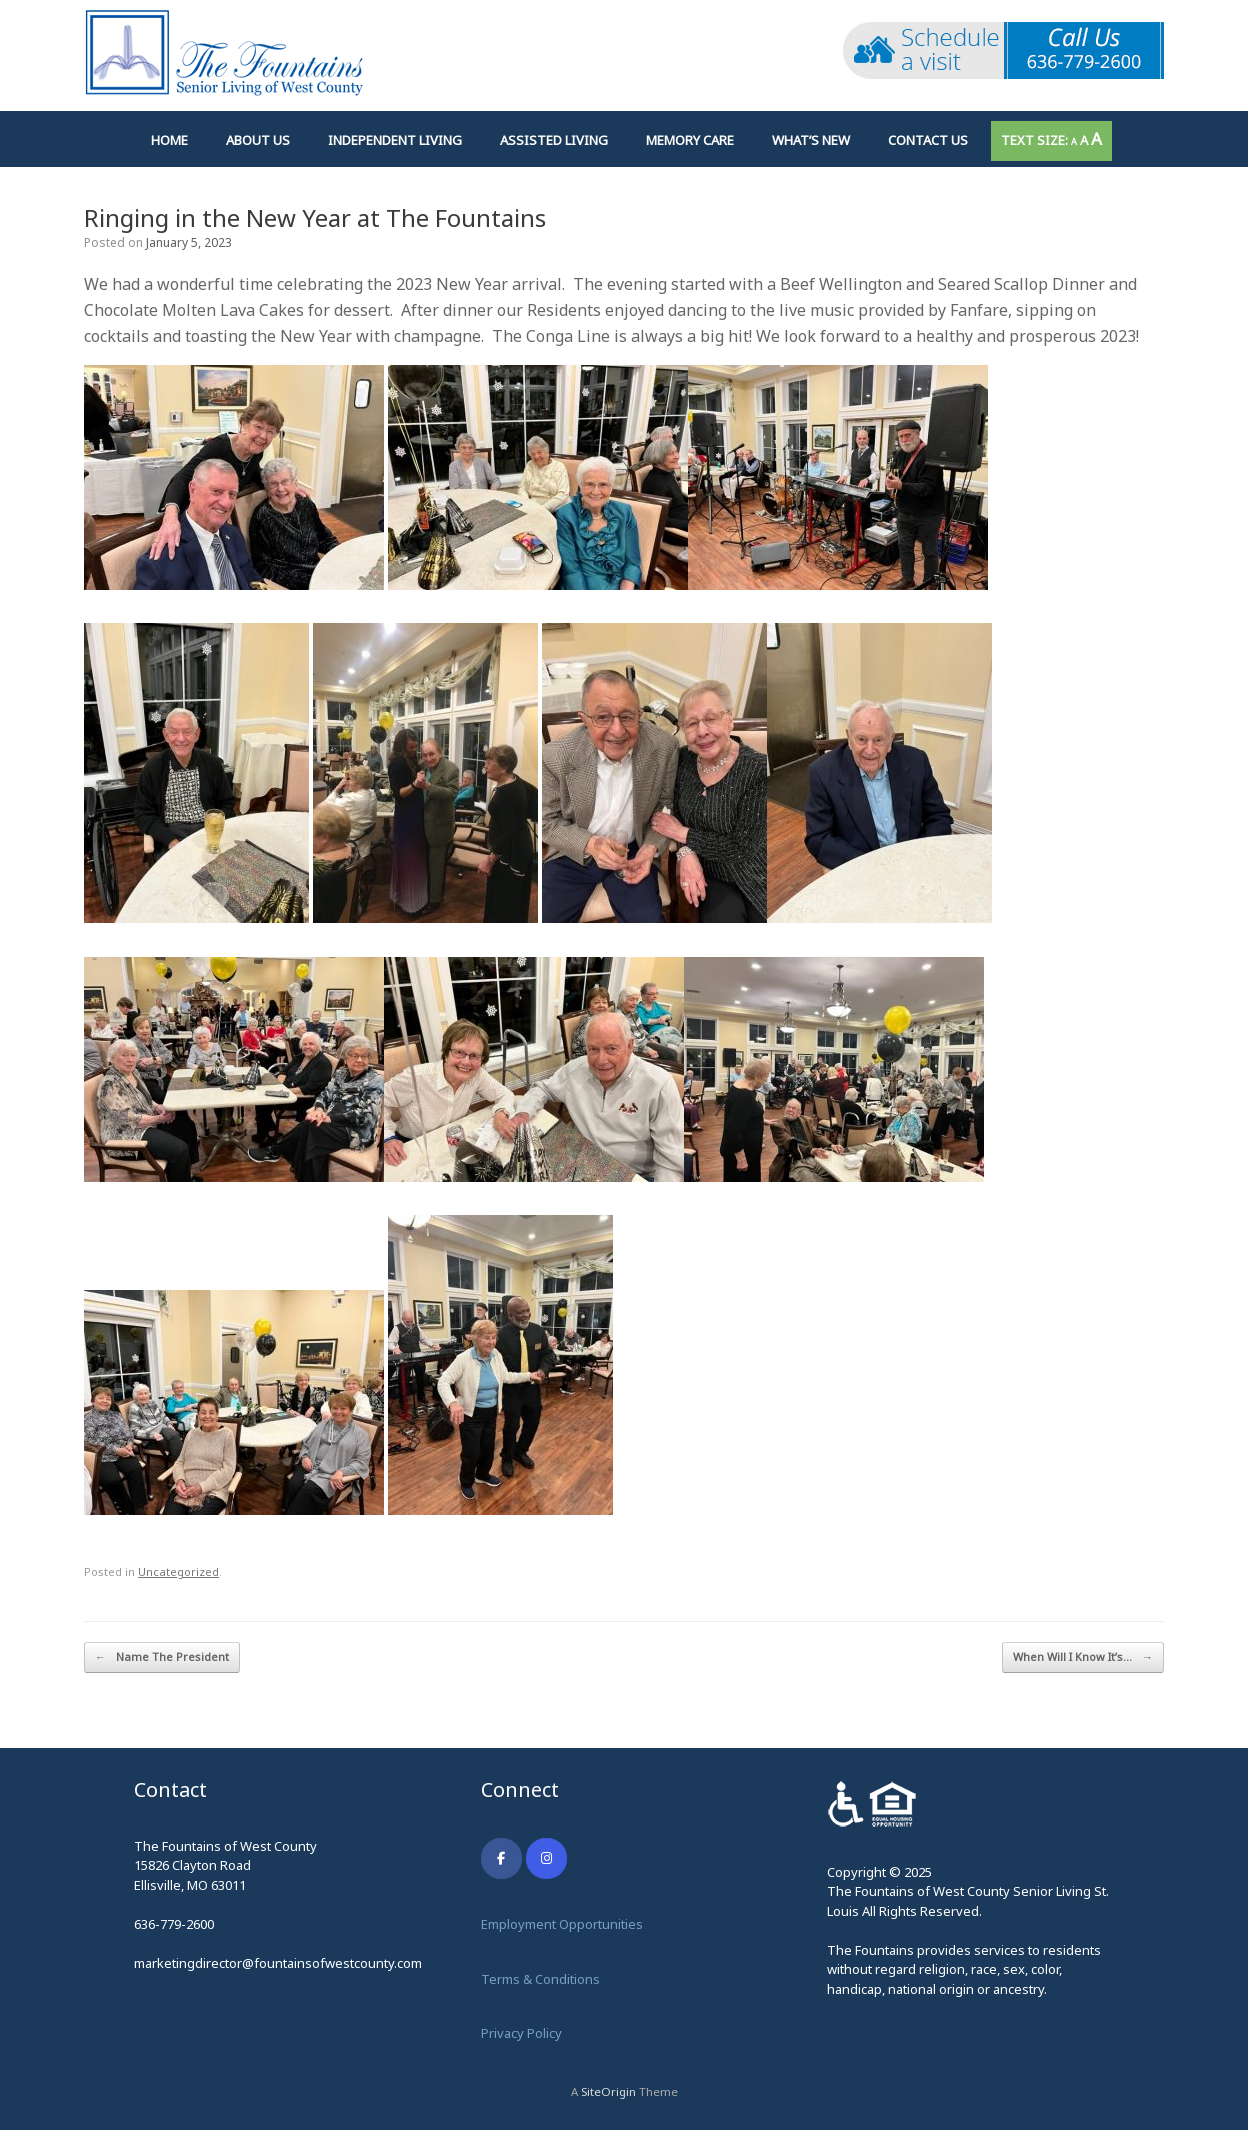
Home (169, 140)
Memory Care (690, 140)
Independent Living (395, 140)
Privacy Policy (521, 2033)
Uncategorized (178, 1571)
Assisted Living (554, 140)
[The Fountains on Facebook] (501, 1858)
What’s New (811, 140)
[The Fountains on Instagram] (546, 1858)
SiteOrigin (608, 2091)
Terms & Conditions (540, 1979)
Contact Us (928, 140)
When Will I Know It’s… (1083, 1657)
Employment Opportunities (562, 1924)
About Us (258, 140)
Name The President (162, 1657)
